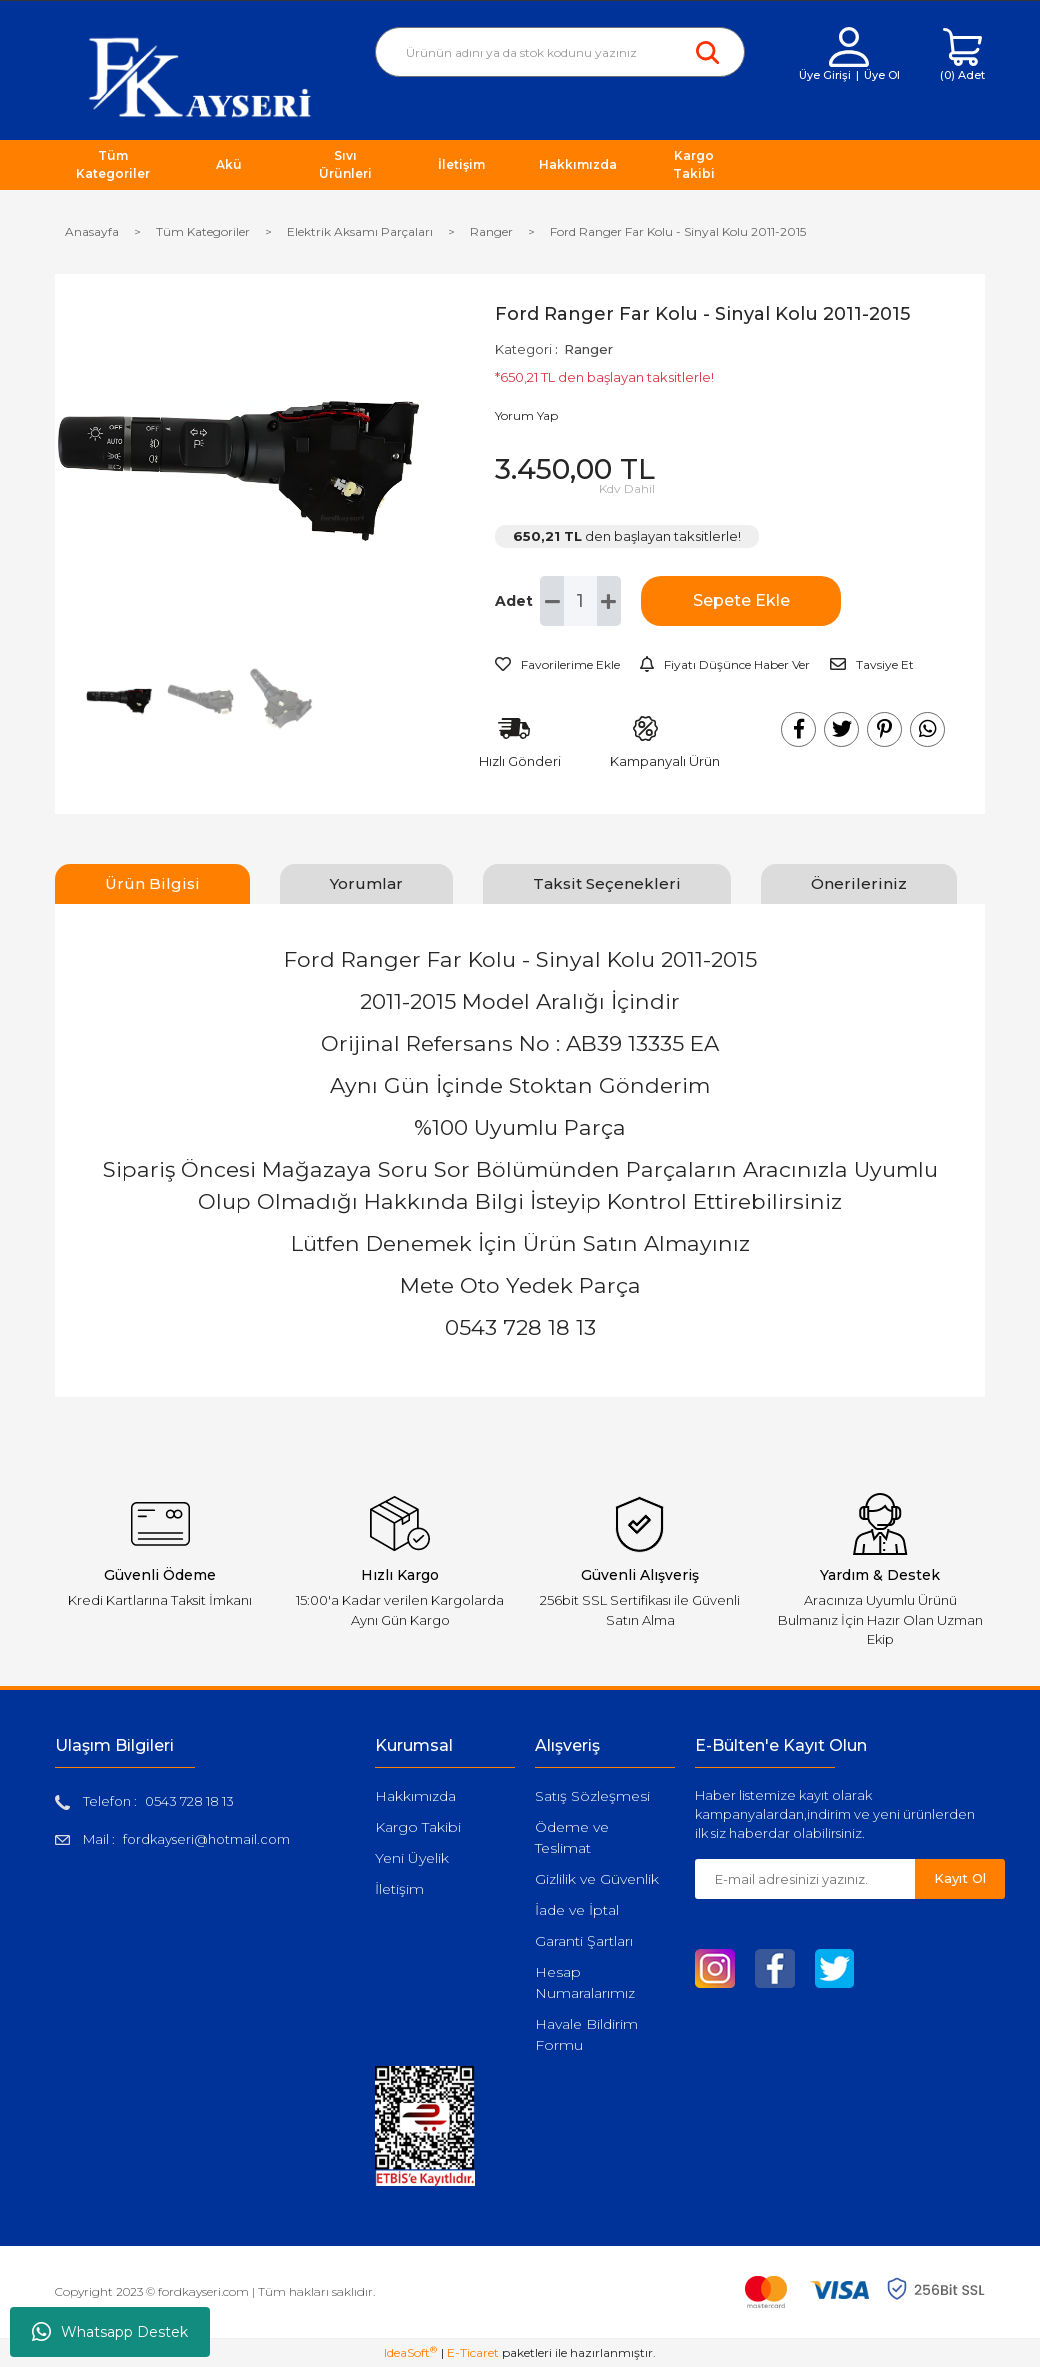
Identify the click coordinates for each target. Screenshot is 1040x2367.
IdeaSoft (410, 2352)
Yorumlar (366, 883)
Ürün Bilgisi (152, 883)
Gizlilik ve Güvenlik (597, 1879)
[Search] (560, 52)
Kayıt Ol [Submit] (960, 1878)
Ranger (588, 349)
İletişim (399, 1889)
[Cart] (962, 55)
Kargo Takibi (418, 1827)
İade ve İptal (577, 1910)
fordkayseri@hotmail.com (206, 1839)
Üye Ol (882, 75)
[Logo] (200, 76)
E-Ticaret (473, 2352)
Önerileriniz (859, 883)
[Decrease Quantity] (552, 601)
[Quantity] (580, 601)
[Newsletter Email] (805, 1879)
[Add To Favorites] (557, 665)
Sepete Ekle (741, 600)
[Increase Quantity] (609, 601)
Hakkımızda (415, 1796)
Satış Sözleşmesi (592, 1796)
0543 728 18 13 (189, 1801)
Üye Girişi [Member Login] (825, 75)
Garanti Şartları (584, 1941)
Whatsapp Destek (110, 2332)
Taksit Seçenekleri (607, 883)
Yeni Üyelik (412, 1858)
